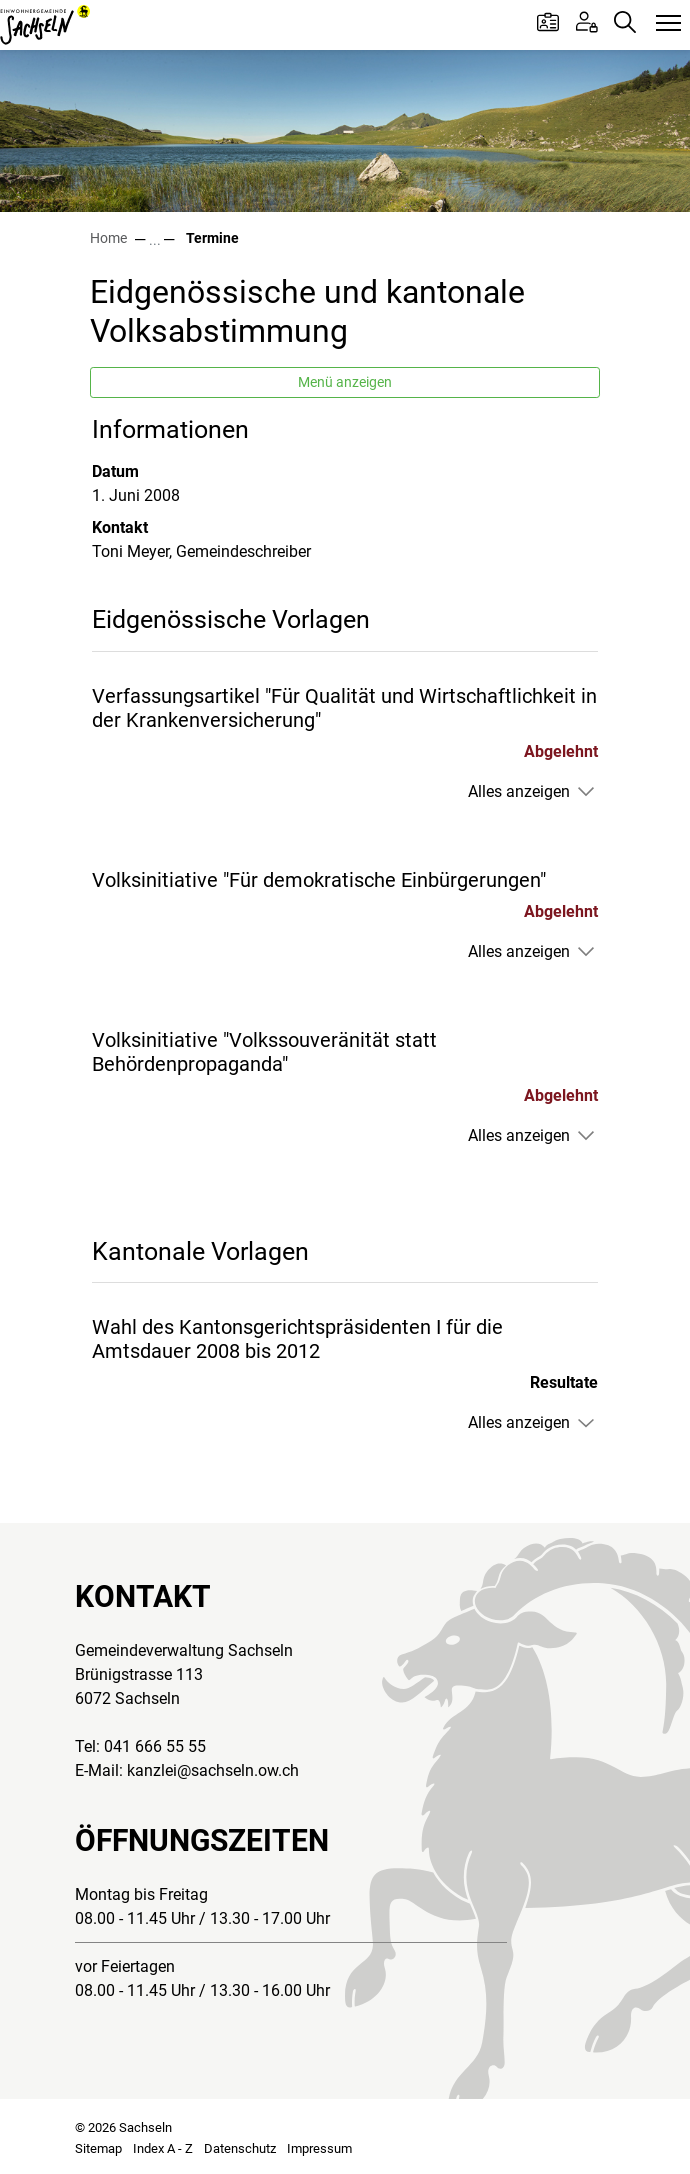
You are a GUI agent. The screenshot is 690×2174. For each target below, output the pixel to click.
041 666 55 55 (155, 1746)
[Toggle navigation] (668, 24)
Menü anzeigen (345, 382)
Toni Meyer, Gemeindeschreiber (201, 551)
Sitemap (98, 2148)
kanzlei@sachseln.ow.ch (213, 1770)
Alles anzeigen (519, 791)
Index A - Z (163, 2148)
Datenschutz (240, 2148)
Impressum (319, 2148)
